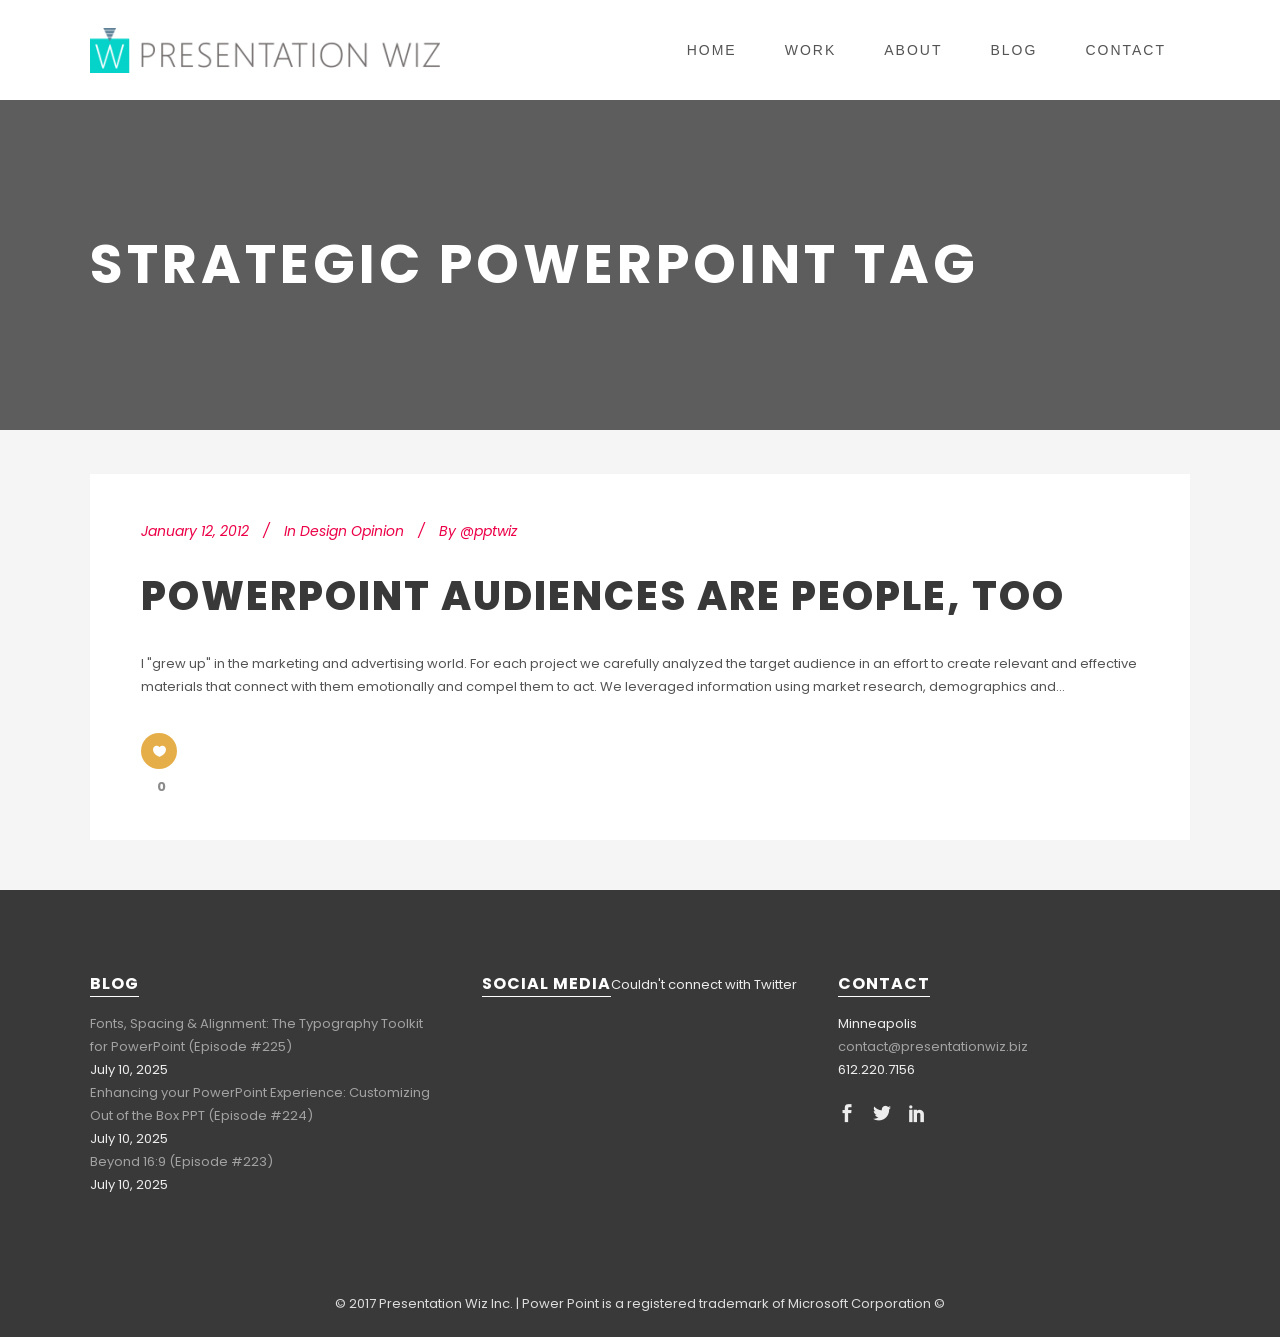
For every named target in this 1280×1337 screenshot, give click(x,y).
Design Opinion (352, 531)
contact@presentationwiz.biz (933, 1046)
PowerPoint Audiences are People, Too (603, 596)
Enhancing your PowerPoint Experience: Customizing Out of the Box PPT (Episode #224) (260, 1104)
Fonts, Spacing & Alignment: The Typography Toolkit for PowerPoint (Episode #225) (256, 1035)
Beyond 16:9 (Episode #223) (181, 1161)
